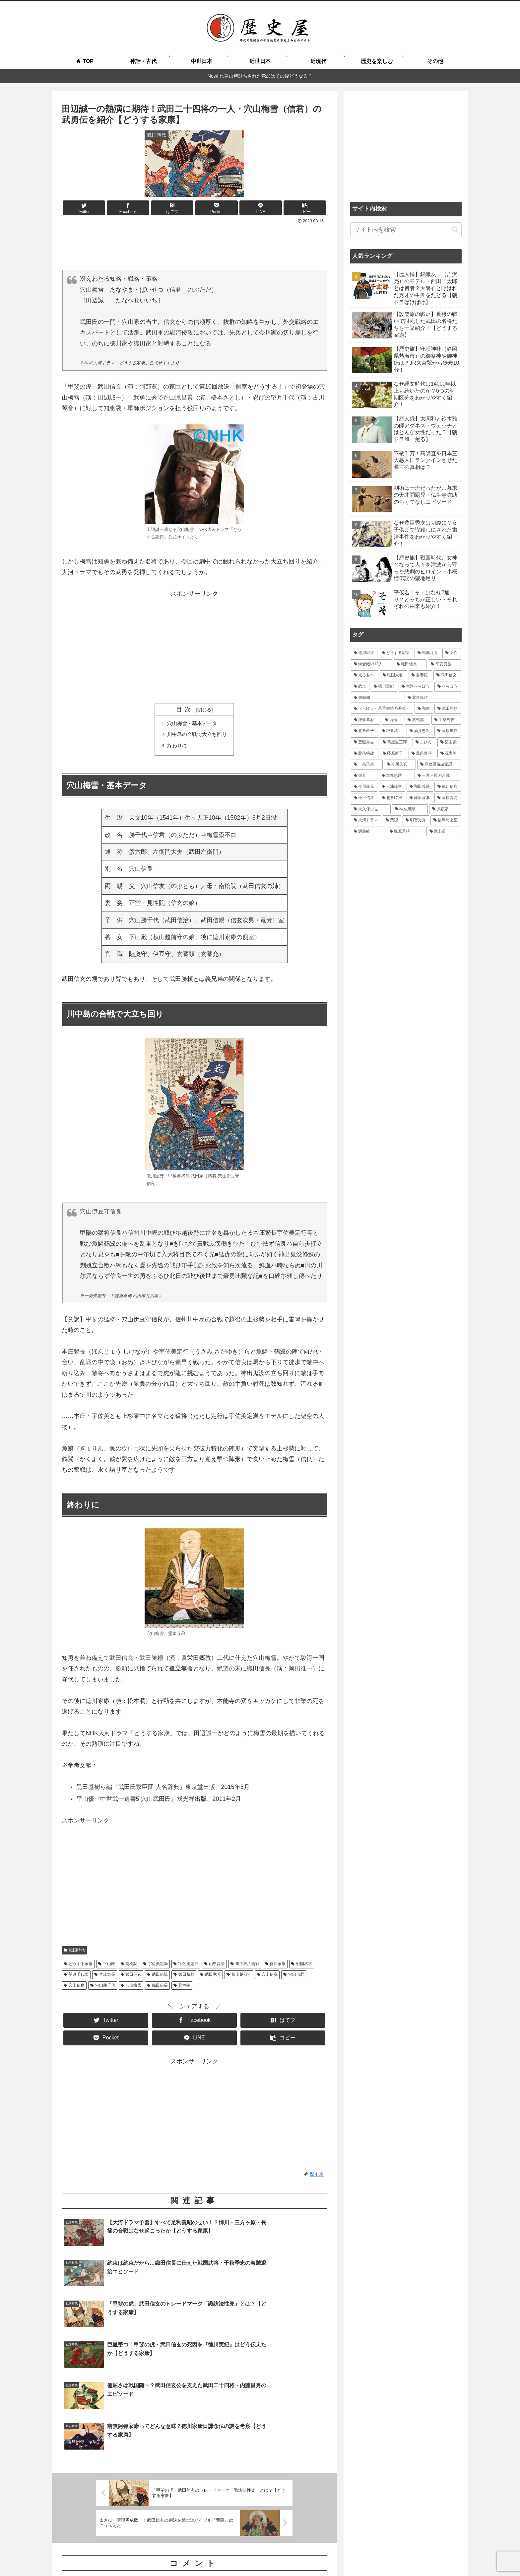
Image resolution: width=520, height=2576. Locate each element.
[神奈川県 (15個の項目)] (410, 809)
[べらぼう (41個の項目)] (447, 687)
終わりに (175, 747)
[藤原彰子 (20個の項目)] (393, 754)
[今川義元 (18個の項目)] (364, 787)
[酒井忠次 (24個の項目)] (420, 731)
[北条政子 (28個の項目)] (364, 731)
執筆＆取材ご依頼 (299, 2555)
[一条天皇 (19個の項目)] (367, 765)
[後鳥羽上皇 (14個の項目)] (445, 820)
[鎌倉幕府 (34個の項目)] (365, 720)
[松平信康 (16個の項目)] (364, 798)
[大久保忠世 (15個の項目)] (371, 809)
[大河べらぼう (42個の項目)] (416, 687)
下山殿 (106, 1965)
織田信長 (157, 1987)
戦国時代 (74, 1952)
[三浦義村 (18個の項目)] (392, 787)
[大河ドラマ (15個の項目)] (366, 820)
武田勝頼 (183, 1976)
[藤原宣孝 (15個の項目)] (420, 798)
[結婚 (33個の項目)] (392, 720)
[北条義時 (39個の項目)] (433, 698)
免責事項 (452, 2555)
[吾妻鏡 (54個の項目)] (420, 675)
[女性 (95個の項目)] (451, 653)
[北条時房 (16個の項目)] (392, 798)
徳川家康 (275, 1965)
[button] (455, 229)
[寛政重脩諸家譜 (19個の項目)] (439, 765)
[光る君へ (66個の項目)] (364, 675)
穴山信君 (293, 1976)
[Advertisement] (194, 244)
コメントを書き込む (194, 2494)
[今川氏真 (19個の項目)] (400, 765)
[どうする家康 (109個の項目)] (396, 653)
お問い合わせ (339, 2555)
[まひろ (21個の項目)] (424, 742)
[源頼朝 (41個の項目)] (377, 698)
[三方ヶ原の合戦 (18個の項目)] (438, 776)
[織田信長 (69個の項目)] (410, 664)
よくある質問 (260, 2555)
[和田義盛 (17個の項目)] (420, 787)
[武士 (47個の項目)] (360, 687)
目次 (185, 709)
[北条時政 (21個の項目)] (364, 754)
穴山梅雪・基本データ (191, 723)
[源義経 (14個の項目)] (368, 832)
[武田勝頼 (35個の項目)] (447, 709)
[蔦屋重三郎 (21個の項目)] (395, 742)
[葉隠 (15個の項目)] (392, 820)
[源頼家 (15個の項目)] (445, 809)
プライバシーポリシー (413, 2555)
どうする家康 (78, 1965)
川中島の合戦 (244, 1965)
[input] (406, 229)
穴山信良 (74, 1987)
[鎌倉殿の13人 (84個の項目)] (371, 664)
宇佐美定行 (185, 1965)
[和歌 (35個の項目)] (424, 709)
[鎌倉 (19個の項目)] (364, 776)
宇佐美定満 (155, 1965)
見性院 (181, 1987)
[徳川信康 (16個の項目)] (447, 787)
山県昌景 (214, 1965)
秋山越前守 (239, 1976)
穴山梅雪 (131, 1987)
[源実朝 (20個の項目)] (449, 754)
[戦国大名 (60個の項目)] (393, 675)
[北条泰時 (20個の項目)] (422, 754)
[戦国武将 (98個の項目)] (428, 653)
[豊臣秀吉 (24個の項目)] (364, 742)
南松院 (129, 1965)
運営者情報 (371, 2555)
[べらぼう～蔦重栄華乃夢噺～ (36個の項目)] (382, 709)
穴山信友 (267, 1976)
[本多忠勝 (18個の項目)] (396, 776)
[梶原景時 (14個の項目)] (406, 832)
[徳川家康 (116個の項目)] (364, 653)
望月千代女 (76, 1976)
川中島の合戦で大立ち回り (197, 735)
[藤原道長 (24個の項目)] (447, 731)
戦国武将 (301, 1965)
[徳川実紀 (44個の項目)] (384, 687)
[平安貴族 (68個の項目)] (444, 664)
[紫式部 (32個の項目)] (417, 720)
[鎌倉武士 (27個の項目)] (392, 731)
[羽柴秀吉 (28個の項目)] (446, 720)
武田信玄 (131, 1976)
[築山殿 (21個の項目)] (449, 742)
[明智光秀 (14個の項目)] (416, 820)
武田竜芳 (210, 1976)
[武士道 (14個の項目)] (443, 832)
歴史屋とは (227, 2555)
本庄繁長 (104, 1976)
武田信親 (157, 1976)
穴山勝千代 (102, 1987)
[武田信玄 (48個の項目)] (447, 675)
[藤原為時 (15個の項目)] (447, 798)
